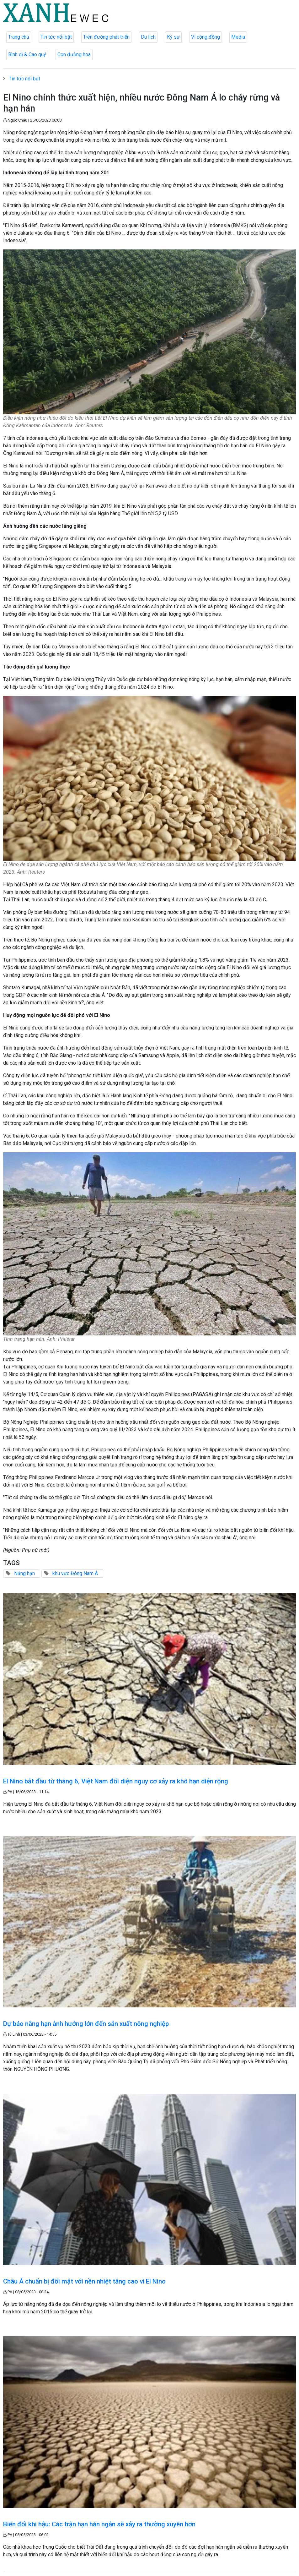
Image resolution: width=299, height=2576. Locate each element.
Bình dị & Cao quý (27, 54)
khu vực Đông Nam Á (75, 1573)
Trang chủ (18, 37)
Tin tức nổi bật (56, 37)
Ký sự (173, 37)
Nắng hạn (24, 1573)
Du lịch (148, 37)
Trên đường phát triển (106, 37)
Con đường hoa (74, 54)
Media (238, 37)
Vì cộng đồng (205, 37)
